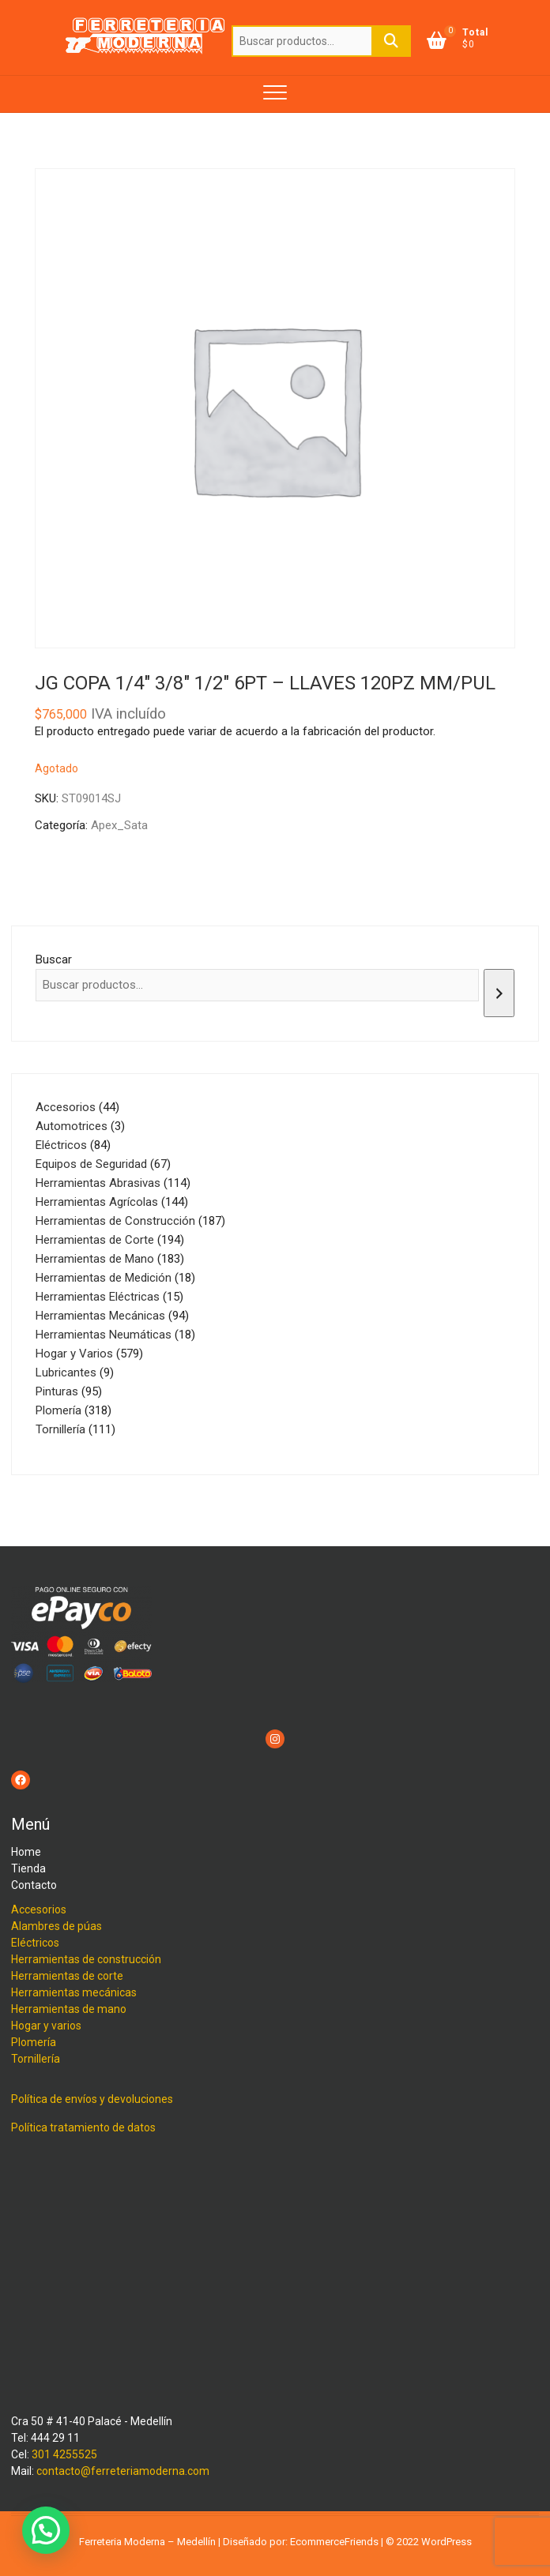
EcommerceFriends (334, 2542)
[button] (46, 2530)
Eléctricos (35, 1942)
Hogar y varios (46, 2025)
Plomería (33, 2042)
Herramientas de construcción (86, 1959)
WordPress (446, 2542)
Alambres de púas (56, 1926)
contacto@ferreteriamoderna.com (122, 2471)
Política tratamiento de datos (83, 2127)
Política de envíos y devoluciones (92, 2099)
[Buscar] (499, 993)
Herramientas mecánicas (74, 1992)
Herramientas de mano (68, 2009)
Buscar (391, 41)
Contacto (34, 1885)
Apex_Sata (119, 825)
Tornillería (35, 2058)
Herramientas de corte (67, 1976)
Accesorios (38, 1909)
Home (26, 1852)
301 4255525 (64, 2454)
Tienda (28, 1868)
